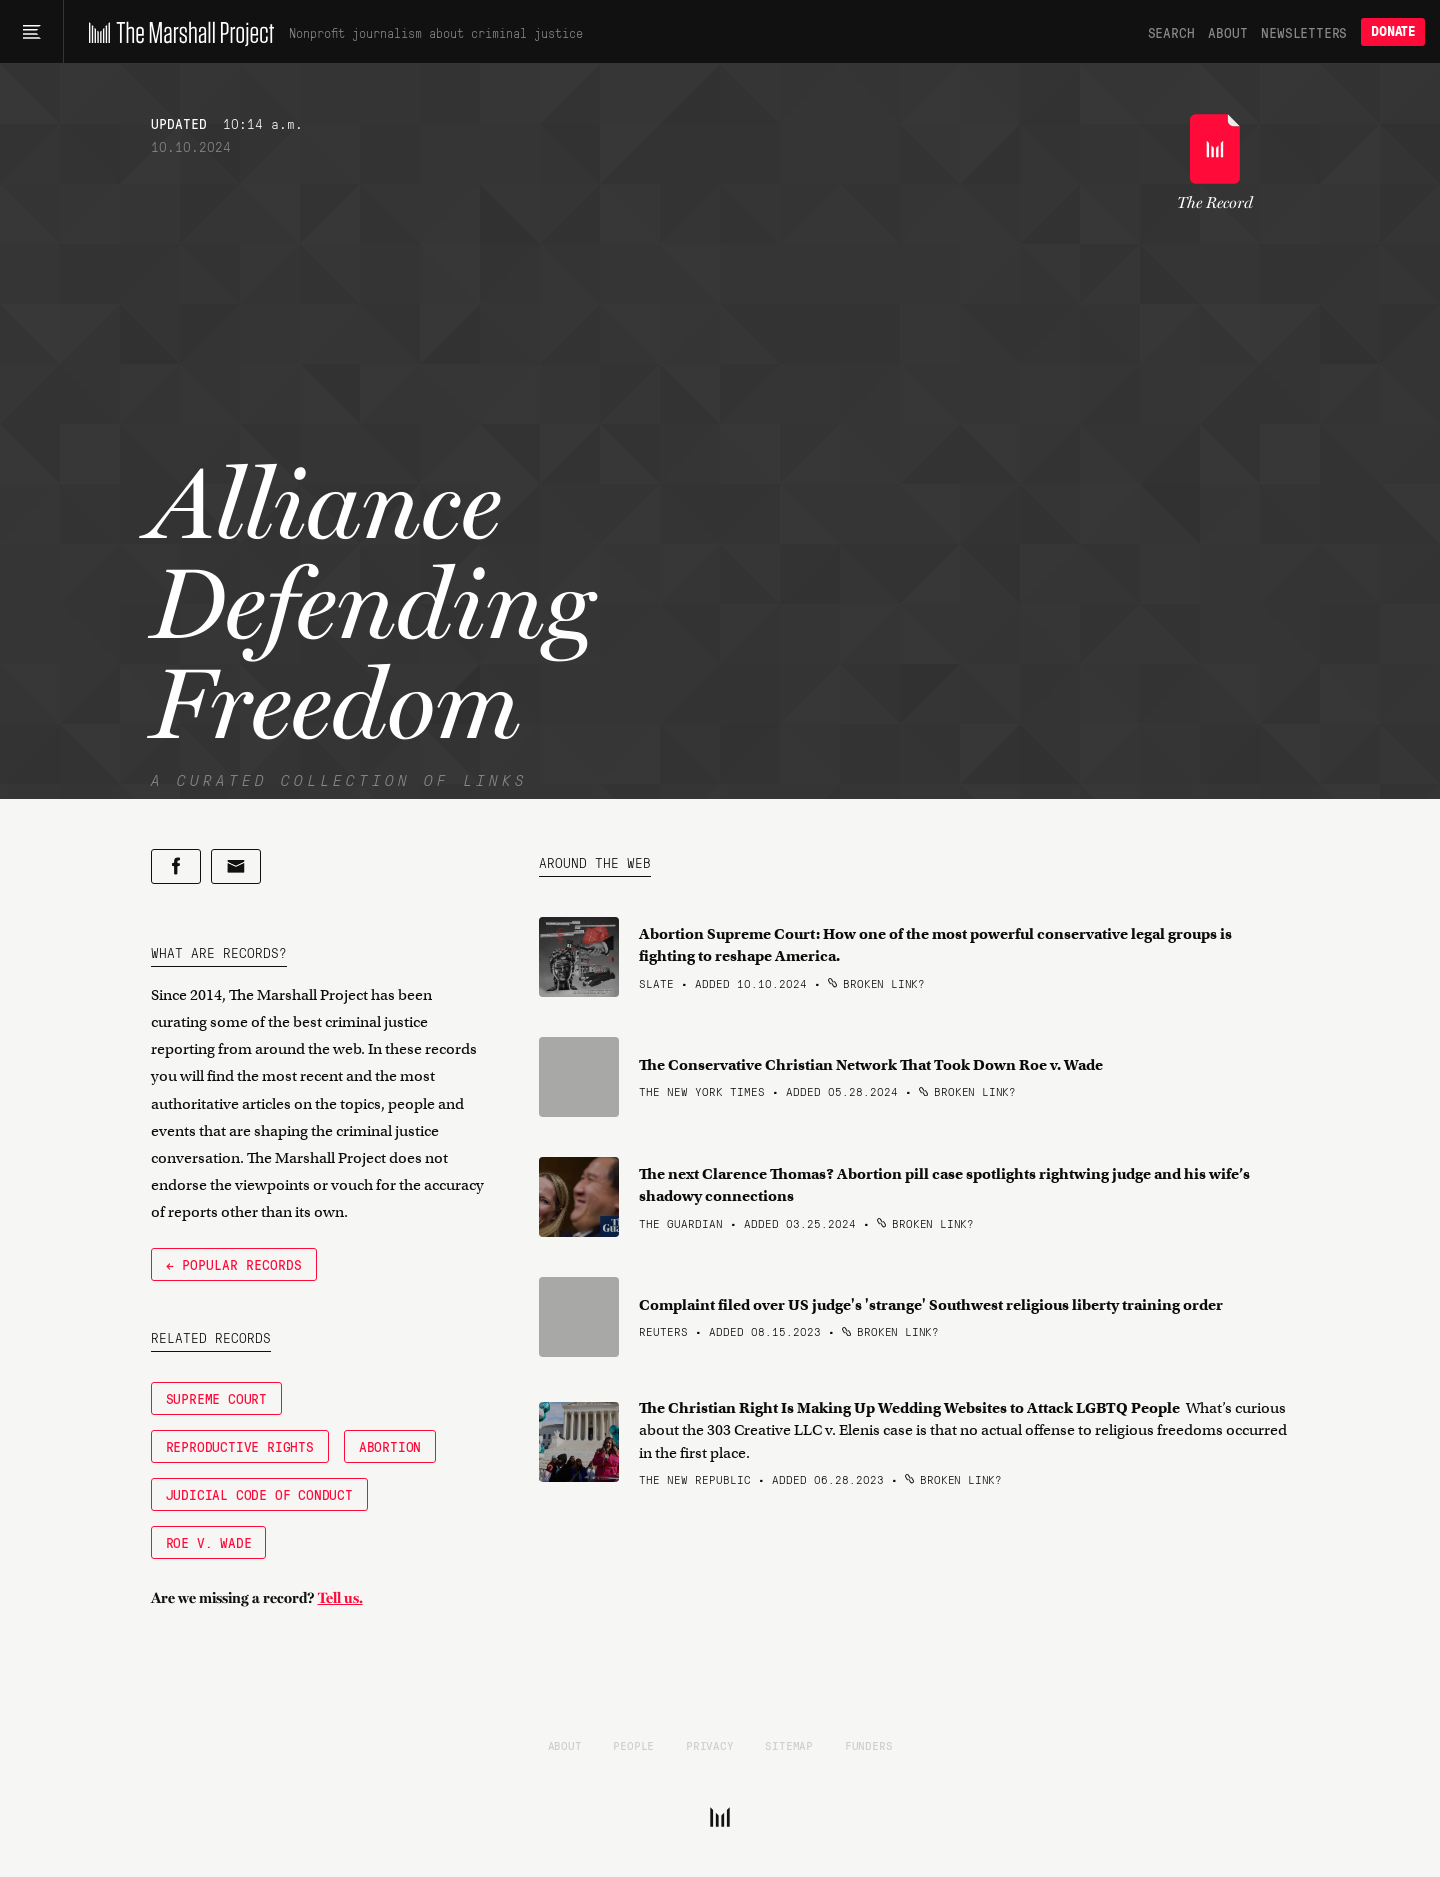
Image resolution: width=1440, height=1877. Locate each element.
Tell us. (340, 1598)
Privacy (710, 1745)
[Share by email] (236, 866)
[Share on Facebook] (176, 866)
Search (1171, 32)
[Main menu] (31, 32)
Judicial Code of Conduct (259, 1494)
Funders (869, 1745)
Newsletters (1304, 32)
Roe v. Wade (209, 1542)
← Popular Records (234, 1264)
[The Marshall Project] (176, 32)
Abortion (390, 1446)
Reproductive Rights (240, 1446)
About (1227, 32)
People (633, 1745)
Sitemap (789, 1745)
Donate (1393, 31)
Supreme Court (216, 1398)
